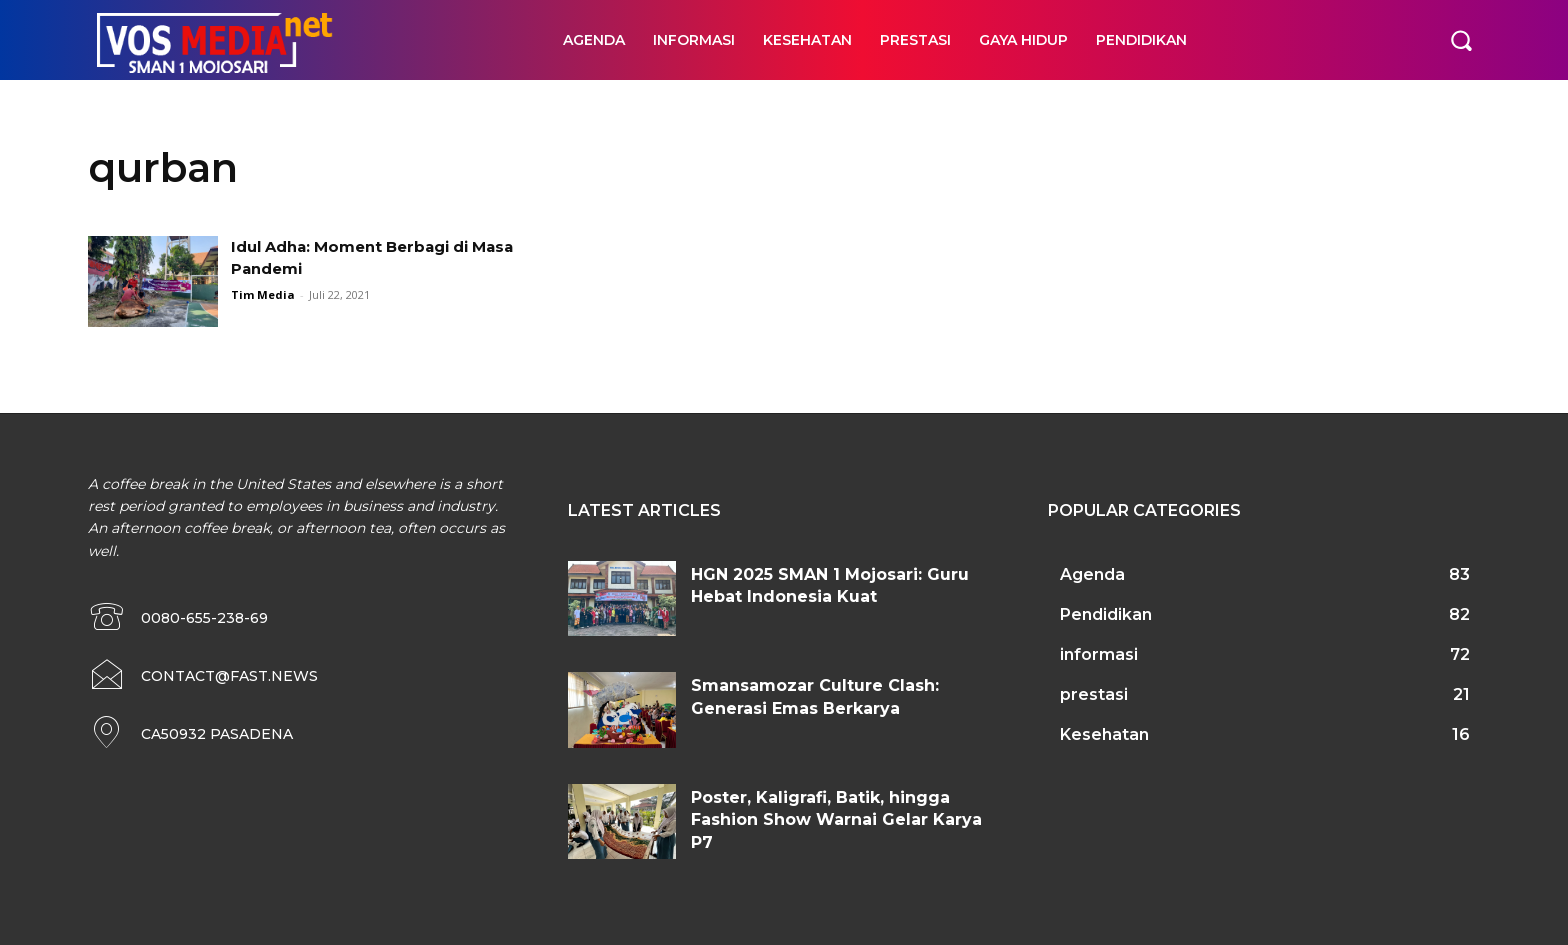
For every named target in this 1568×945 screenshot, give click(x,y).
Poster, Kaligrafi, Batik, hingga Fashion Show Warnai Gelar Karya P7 (836, 820)
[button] (1461, 40)
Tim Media (263, 294)
